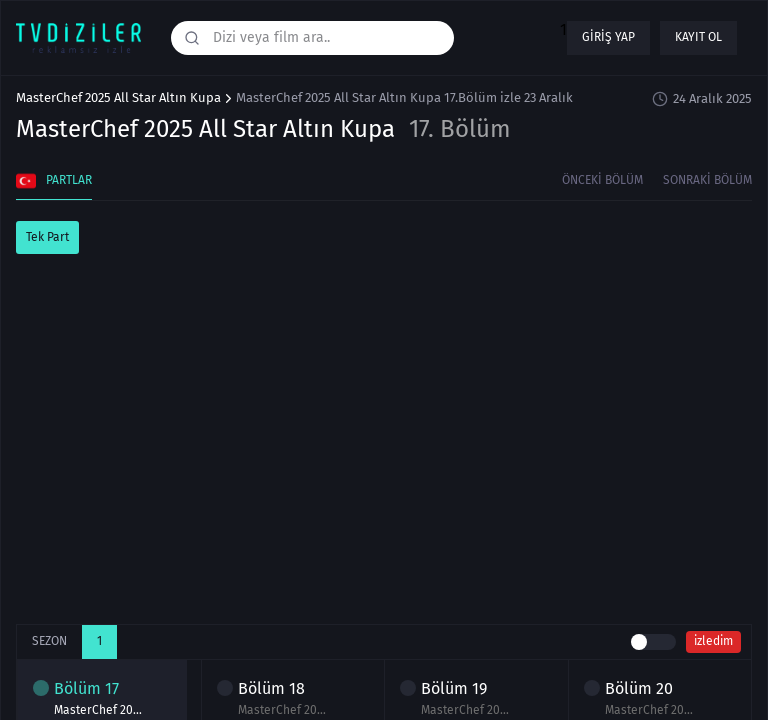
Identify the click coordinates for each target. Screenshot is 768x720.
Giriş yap (608, 37)
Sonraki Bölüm (707, 180)
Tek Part (47, 237)
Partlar (54, 181)
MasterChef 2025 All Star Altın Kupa (118, 98)
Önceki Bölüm (602, 180)
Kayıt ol (698, 37)
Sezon (49, 641)
